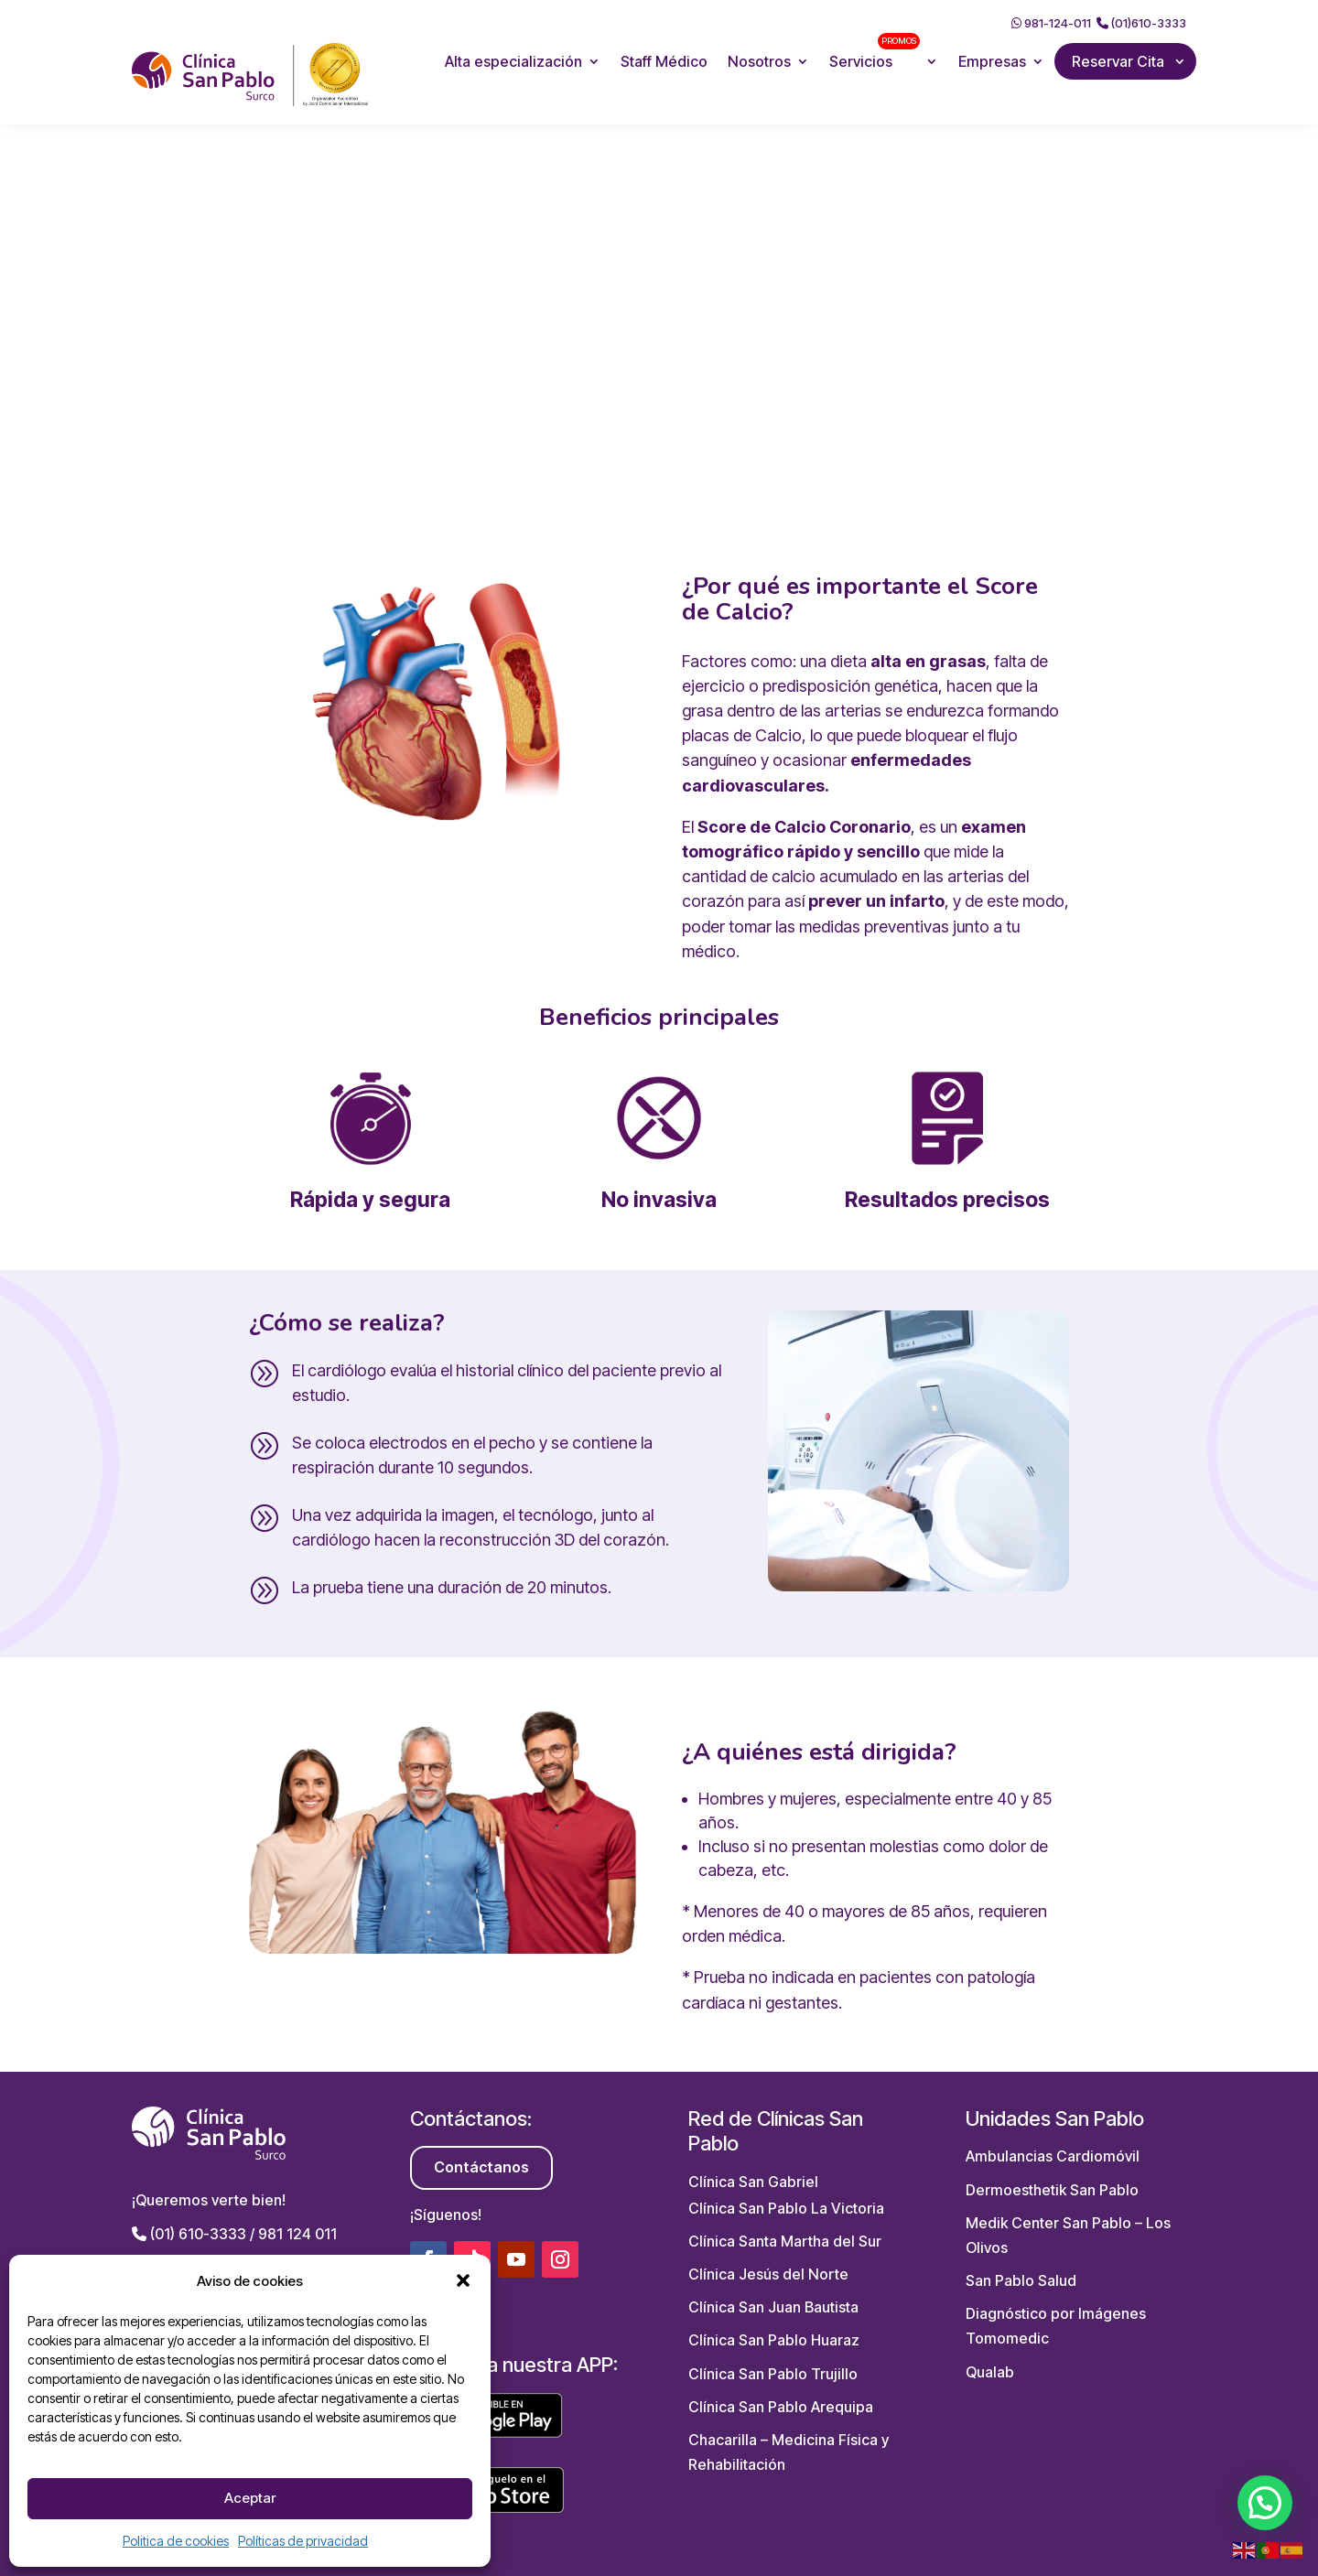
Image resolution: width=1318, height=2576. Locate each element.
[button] (463, 2280)
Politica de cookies (176, 2541)
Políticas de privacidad (303, 2541)
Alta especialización (513, 61)
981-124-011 (1051, 23)
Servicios (874, 51)
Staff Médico (664, 61)
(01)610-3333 (1141, 23)
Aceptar (249, 2497)
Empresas (992, 61)
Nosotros (759, 61)
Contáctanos (481, 2167)
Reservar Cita (1118, 61)
